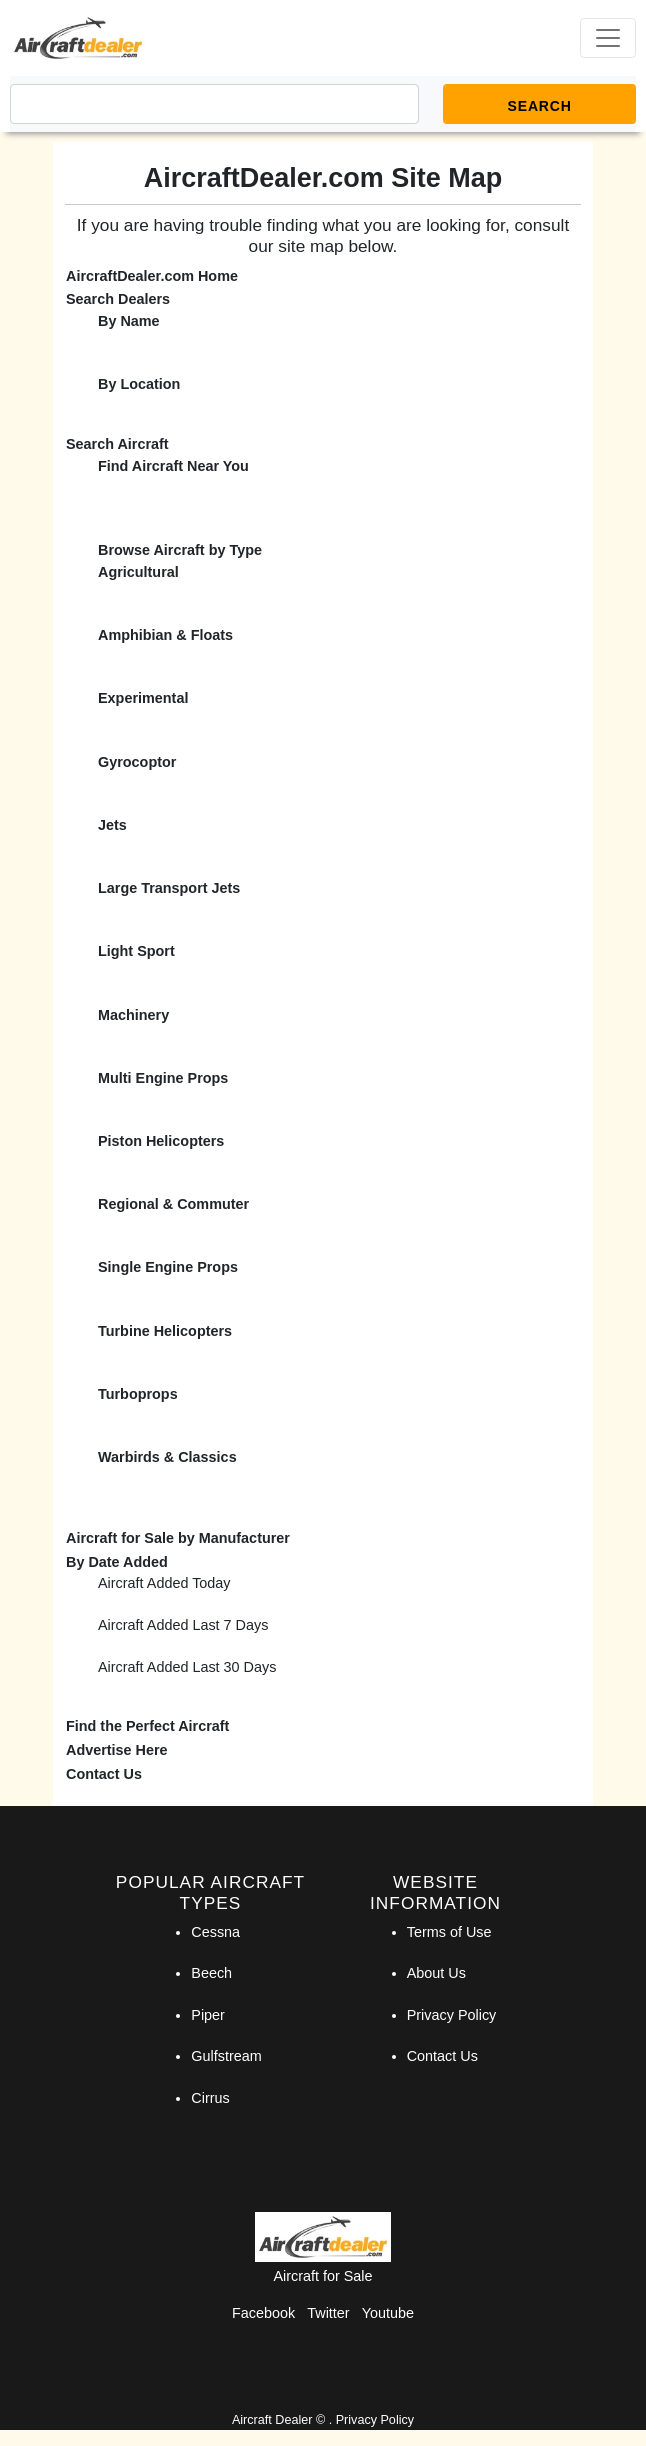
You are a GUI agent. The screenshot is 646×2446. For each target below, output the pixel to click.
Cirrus (210, 2098)
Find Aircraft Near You (173, 466)
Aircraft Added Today (164, 1583)
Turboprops (138, 1394)
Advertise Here (117, 1750)
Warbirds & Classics (167, 1457)
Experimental (143, 698)
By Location (139, 384)
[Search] (214, 104)
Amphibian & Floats (165, 635)
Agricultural (138, 572)
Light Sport (136, 951)
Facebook (263, 2313)
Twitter (328, 2313)
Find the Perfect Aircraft (147, 1726)
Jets (112, 825)
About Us (436, 1973)
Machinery (133, 1015)
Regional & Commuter (173, 1204)
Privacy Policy (452, 2015)
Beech (211, 1973)
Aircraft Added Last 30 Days (187, 1667)
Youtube (388, 2313)
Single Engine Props (168, 1267)
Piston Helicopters (161, 1141)
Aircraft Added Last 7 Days (183, 1625)
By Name (129, 321)
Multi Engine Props (163, 1078)
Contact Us (104, 1774)
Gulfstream (226, 2056)
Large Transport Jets (169, 888)
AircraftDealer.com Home (152, 276)
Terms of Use (449, 1932)
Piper (208, 2015)
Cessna (215, 1932)
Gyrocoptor (137, 762)
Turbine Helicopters (165, 1331)
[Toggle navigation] (608, 38)
